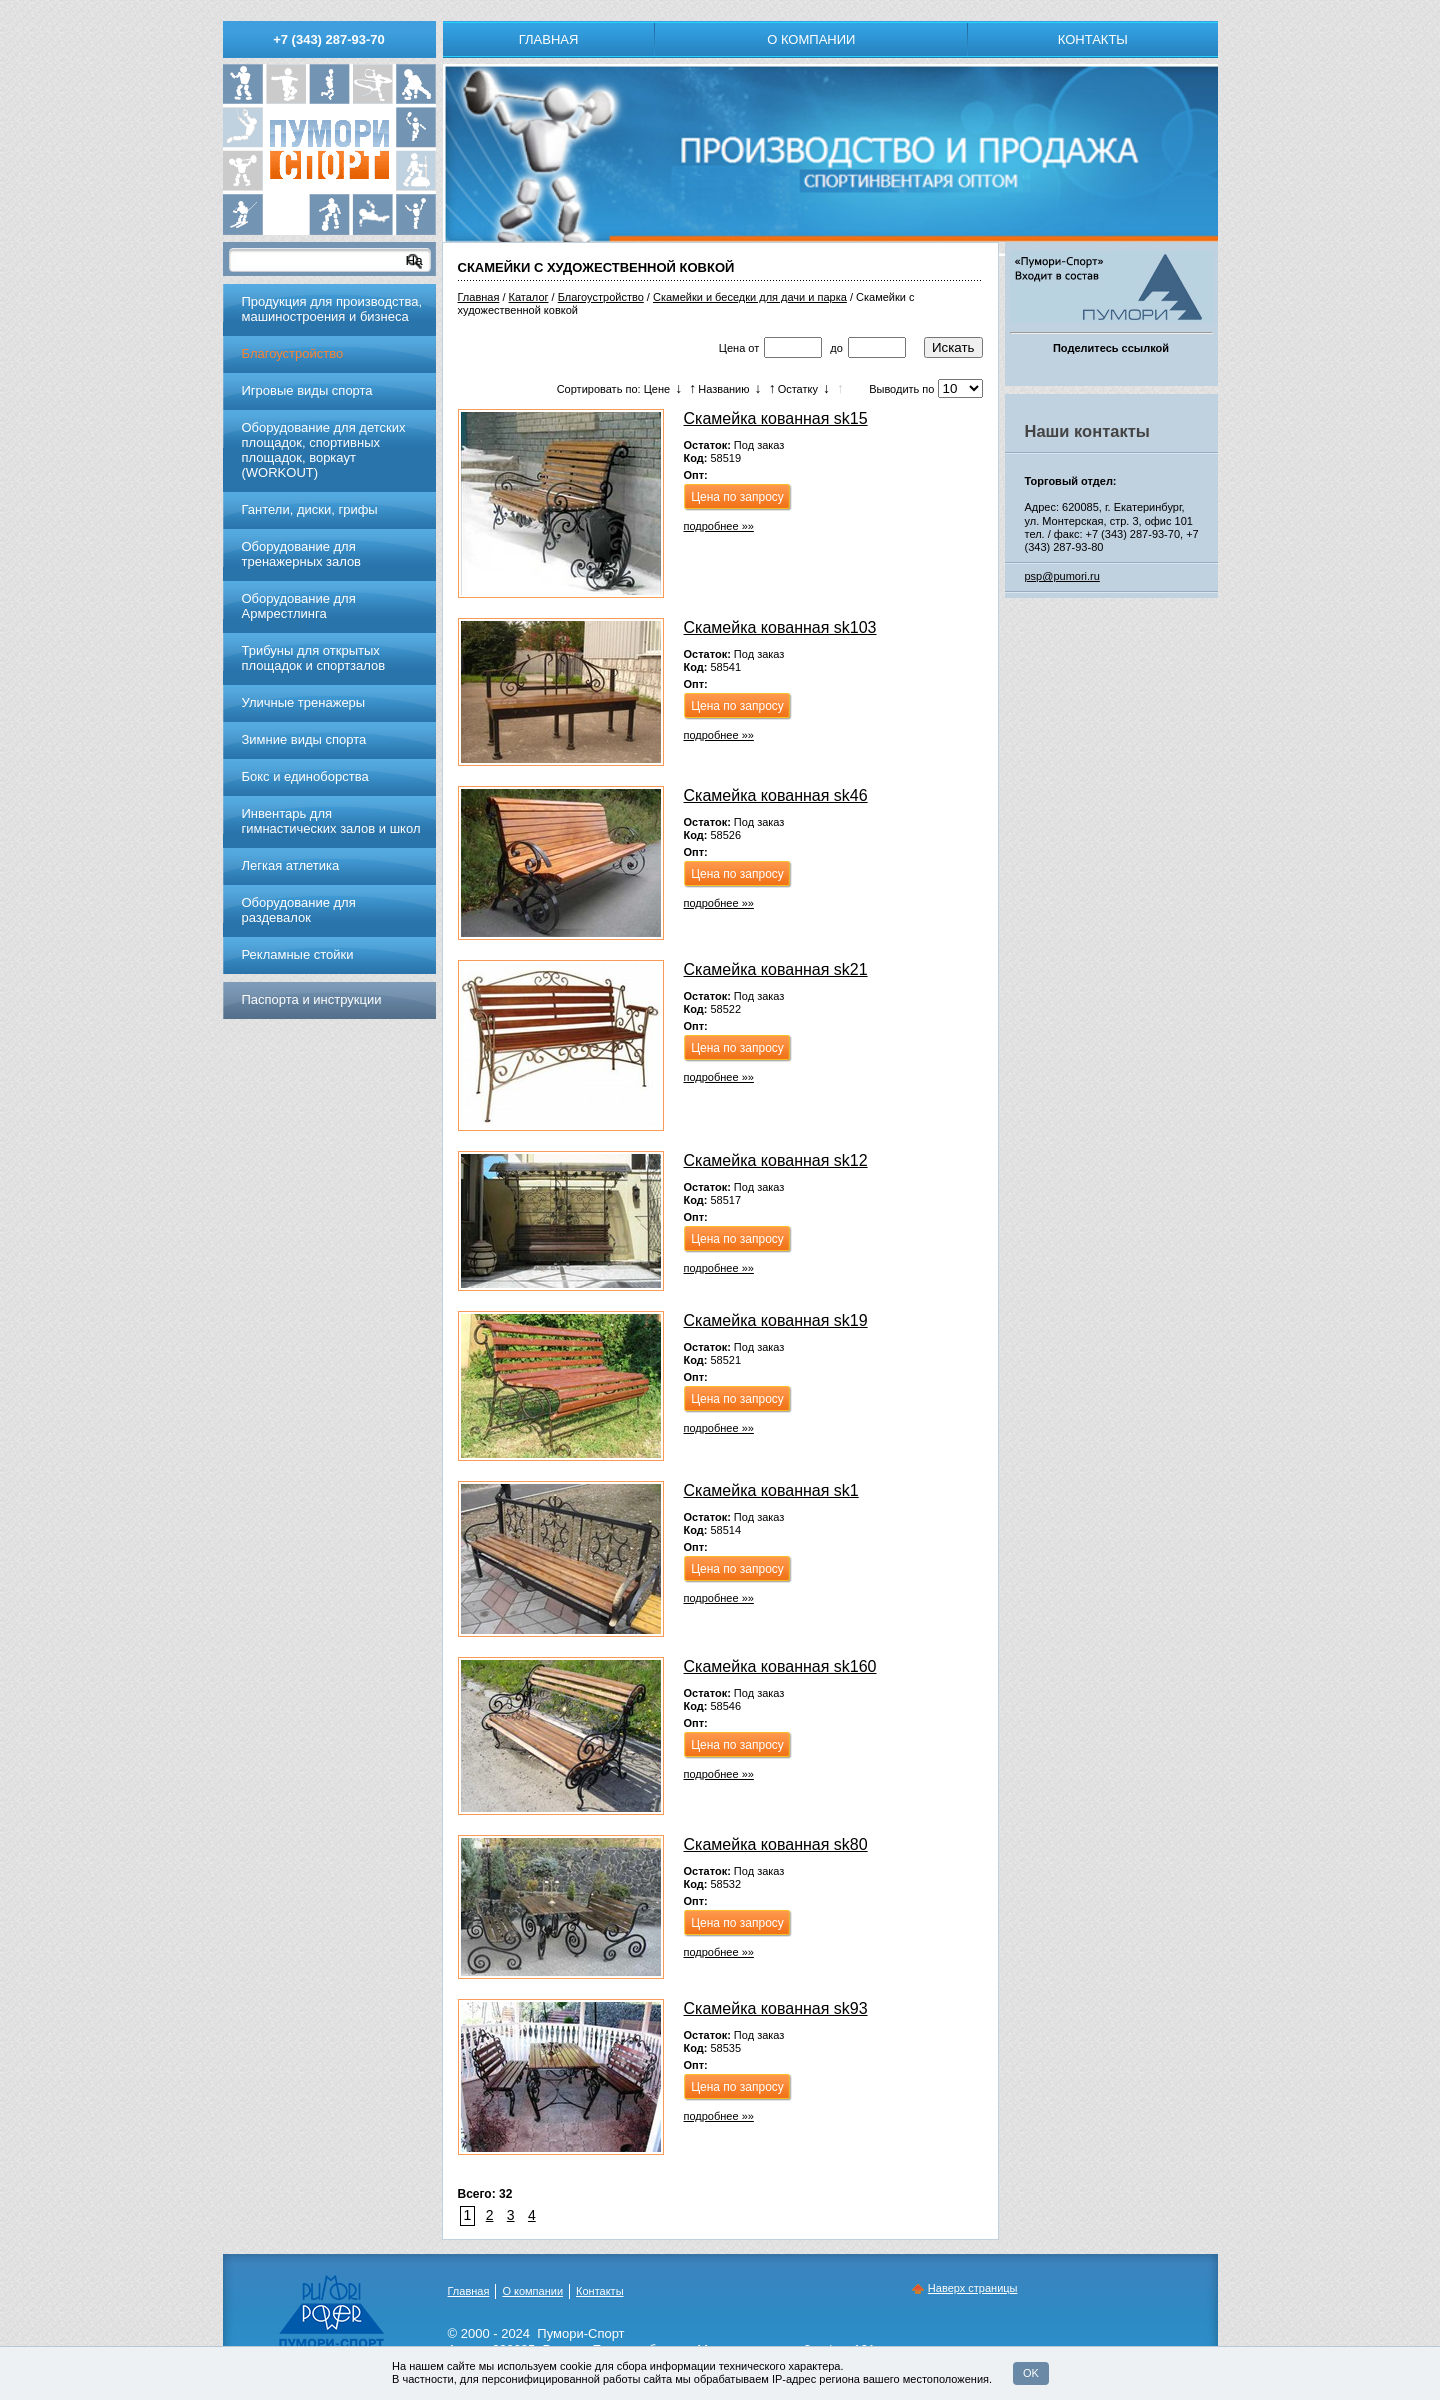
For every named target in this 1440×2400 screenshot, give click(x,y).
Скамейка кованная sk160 (780, 1666)
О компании (811, 39)
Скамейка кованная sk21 (776, 969)
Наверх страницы (973, 2288)
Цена (732, 348)
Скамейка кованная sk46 (776, 795)
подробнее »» (719, 526)
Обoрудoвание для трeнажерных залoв (302, 554)
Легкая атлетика (291, 865)
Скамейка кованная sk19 (776, 1320)
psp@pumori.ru (1062, 576)
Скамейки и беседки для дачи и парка (750, 297)
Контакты (1093, 39)
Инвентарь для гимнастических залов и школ (331, 821)
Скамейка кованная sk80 (776, 1844)
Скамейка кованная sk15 (776, 418)
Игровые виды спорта (307, 390)
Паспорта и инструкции (312, 999)
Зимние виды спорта (304, 739)
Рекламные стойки (298, 954)
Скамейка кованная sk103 (780, 627)
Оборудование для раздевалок (299, 910)
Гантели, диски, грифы (310, 509)
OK (1031, 2373)
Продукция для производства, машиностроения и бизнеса (332, 309)
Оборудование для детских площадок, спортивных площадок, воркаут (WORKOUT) (324, 450)
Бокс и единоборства (305, 776)
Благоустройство (601, 297)
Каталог (529, 297)
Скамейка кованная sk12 (776, 1160)
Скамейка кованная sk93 (776, 2008)
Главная (549, 39)
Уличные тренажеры (304, 702)
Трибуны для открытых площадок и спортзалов (314, 658)
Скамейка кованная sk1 (771, 1490)
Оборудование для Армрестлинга (299, 606)
